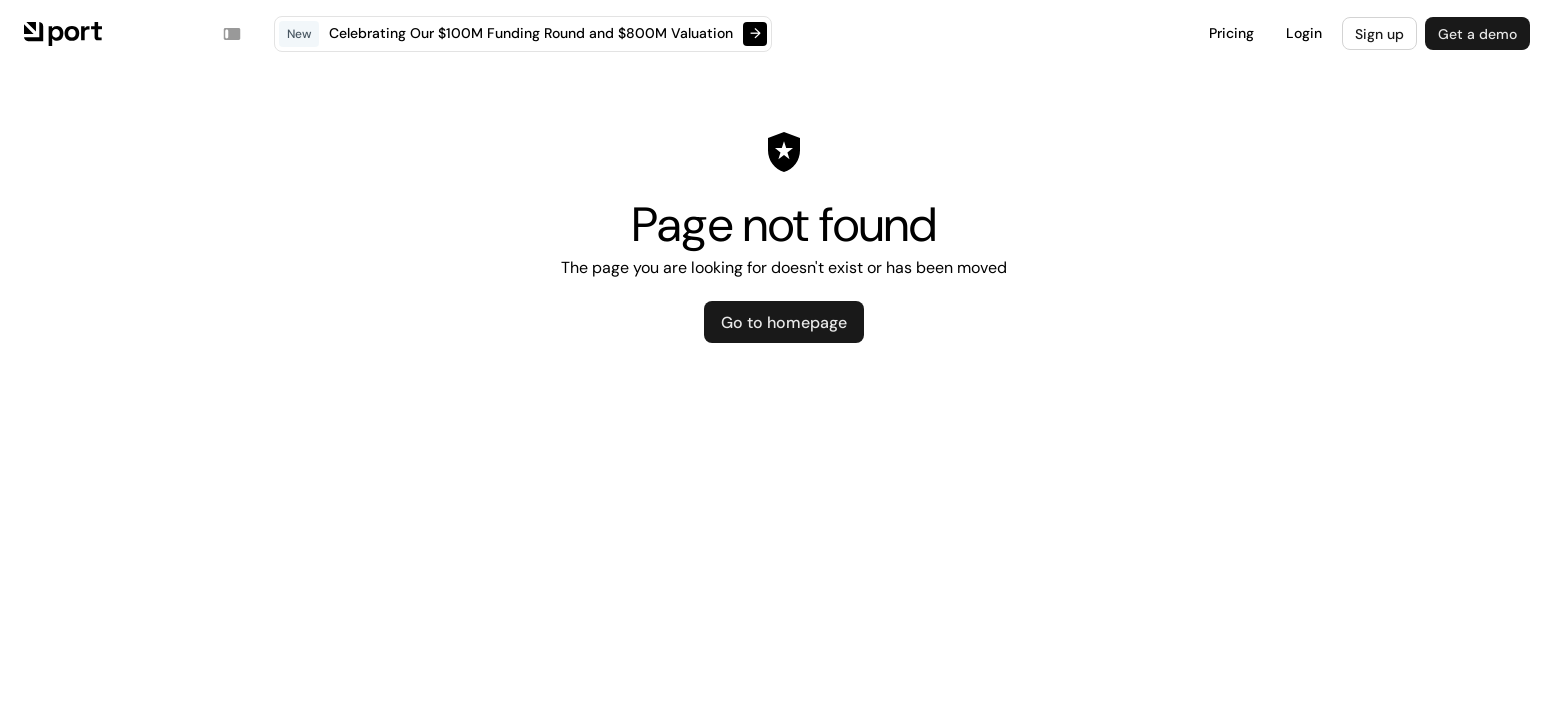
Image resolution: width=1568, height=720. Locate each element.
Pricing (1231, 33)
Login (1304, 33)
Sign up (1379, 34)
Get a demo (1477, 34)
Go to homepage (784, 322)
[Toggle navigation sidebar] (232, 34)
